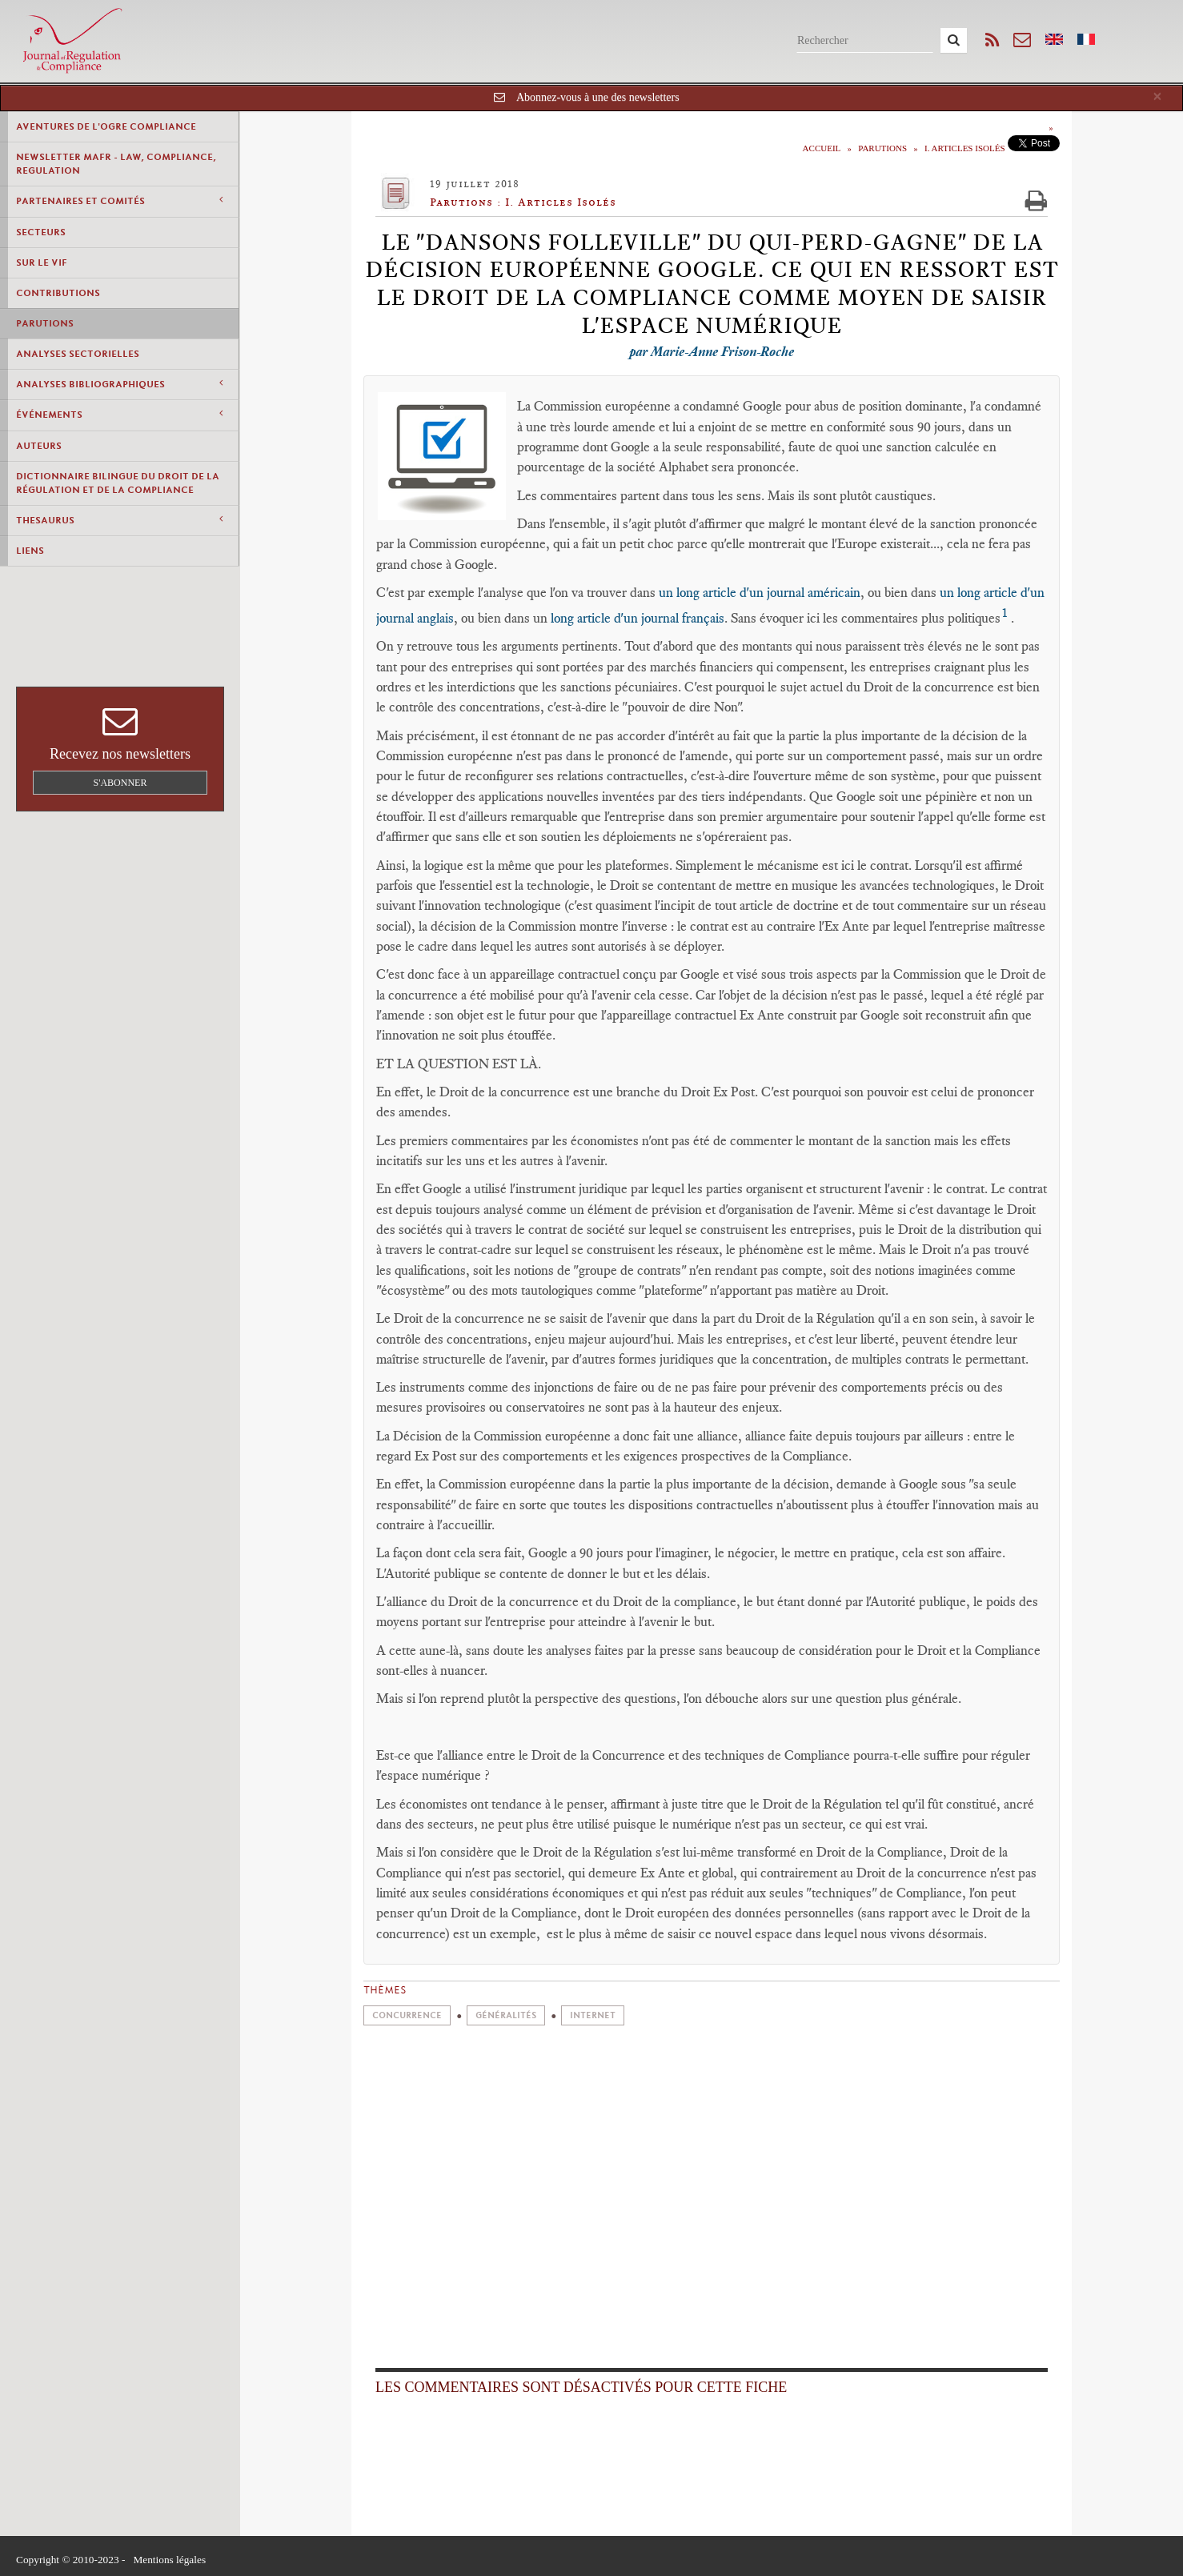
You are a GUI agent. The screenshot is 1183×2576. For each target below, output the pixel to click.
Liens (30, 550)
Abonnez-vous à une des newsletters (598, 97)
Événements (119, 414)
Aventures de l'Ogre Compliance (106, 126)
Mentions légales (169, 2560)
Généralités (505, 2015)
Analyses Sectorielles (77, 353)
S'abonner (120, 782)
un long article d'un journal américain (759, 592)
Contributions (58, 292)
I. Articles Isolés (964, 148)
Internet (593, 2015)
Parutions (45, 323)
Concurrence (407, 2015)
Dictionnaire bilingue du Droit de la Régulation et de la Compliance (117, 483)
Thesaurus (119, 520)
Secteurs (41, 232)
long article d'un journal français (635, 618)
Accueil (822, 148)
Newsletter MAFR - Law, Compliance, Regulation (116, 163)
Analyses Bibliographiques (119, 384)
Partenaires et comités (119, 200)
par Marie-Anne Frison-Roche (711, 351)
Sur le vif (41, 262)
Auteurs (39, 445)
